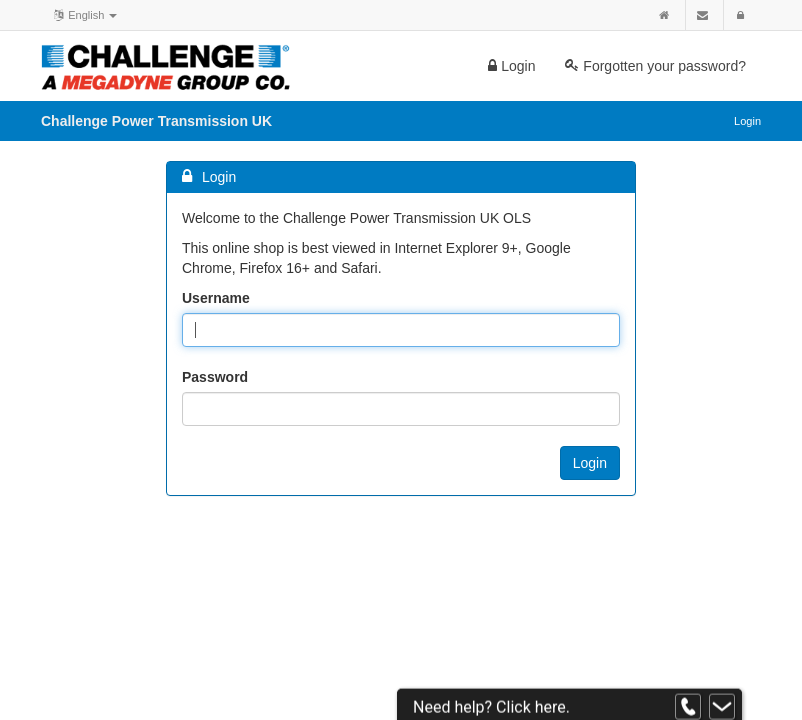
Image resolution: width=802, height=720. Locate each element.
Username (216, 298)
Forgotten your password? (655, 66)
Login (511, 66)
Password (215, 377)
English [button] (84, 14)
